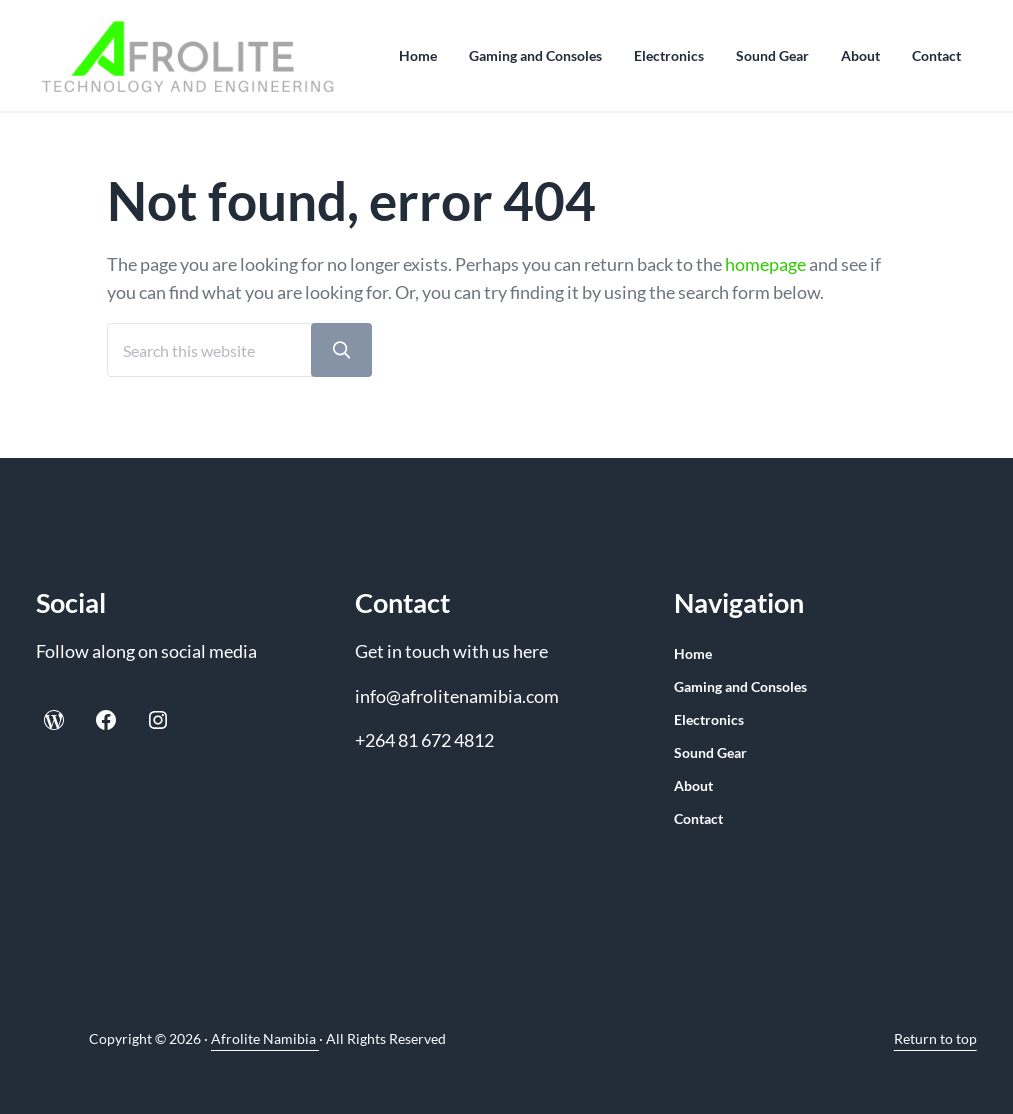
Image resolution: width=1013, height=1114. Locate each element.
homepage (765, 264)
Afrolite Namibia (265, 1038)
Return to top (935, 1038)
